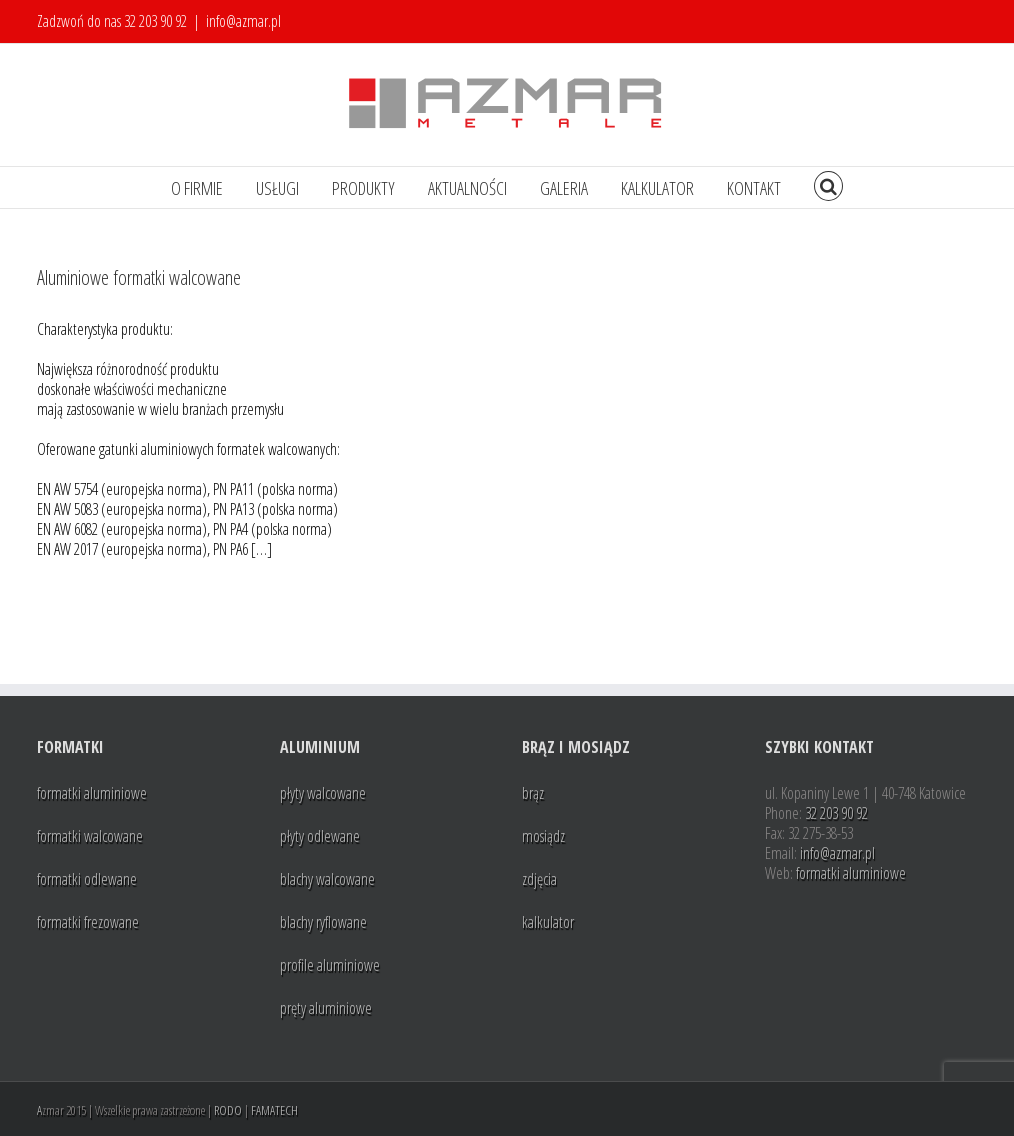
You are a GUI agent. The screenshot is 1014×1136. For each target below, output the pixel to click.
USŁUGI (277, 188)
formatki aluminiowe (92, 793)
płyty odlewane (320, 836)
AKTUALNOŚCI (467, 188)
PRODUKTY (363, 188)
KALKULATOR (657, 188)
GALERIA (564, 188)
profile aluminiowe (330, 965)
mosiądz (543, 836)
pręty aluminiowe (326, 1008)
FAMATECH (274, 1110)
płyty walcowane (323, 793)
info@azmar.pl (243, 21)
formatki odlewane (87, 879)
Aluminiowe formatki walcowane (139, 277)
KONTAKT (754, 188)
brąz (533, 793)
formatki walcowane (90, 836)
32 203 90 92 (155, 21)
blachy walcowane (327, 879)
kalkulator (548, 922)
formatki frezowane (88, 922)
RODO (228, 1110)
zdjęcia (539, 879)
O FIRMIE (197, 188)
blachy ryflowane (323, 922)
